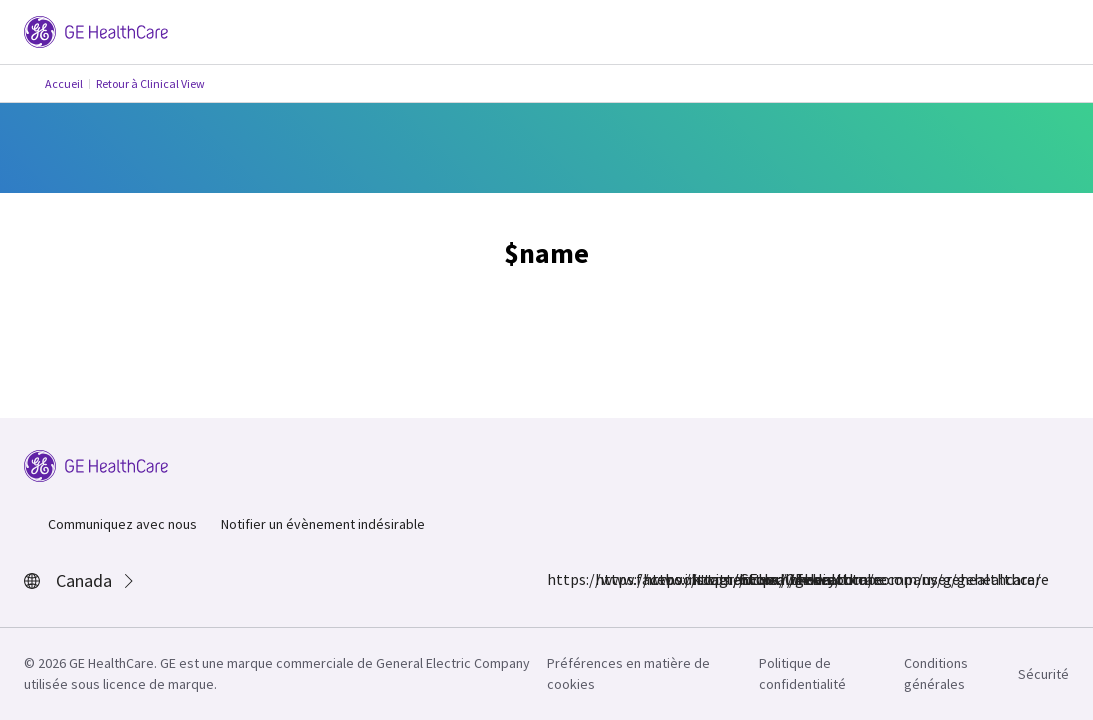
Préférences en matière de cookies (628, 673)
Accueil (64, 83)
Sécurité (1043, 674)
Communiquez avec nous (122, 524)
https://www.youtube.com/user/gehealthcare (751, 579)
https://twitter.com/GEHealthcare (655, 579)
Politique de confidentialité (802, 673)
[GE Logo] (96, 30)
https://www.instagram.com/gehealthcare (607, 579)
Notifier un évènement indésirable (323, 524)
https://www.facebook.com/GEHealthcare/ (559, 579)
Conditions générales (936, 673)
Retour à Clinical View (150, 83)
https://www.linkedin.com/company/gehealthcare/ (703, 579)
